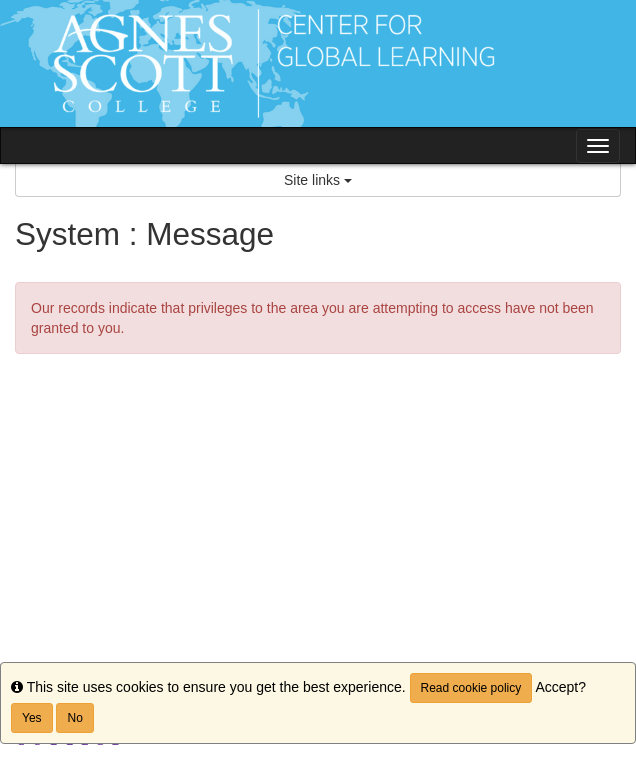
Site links (318, 180)
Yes (32, 718)
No (74, 718)
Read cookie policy (471, 688)
